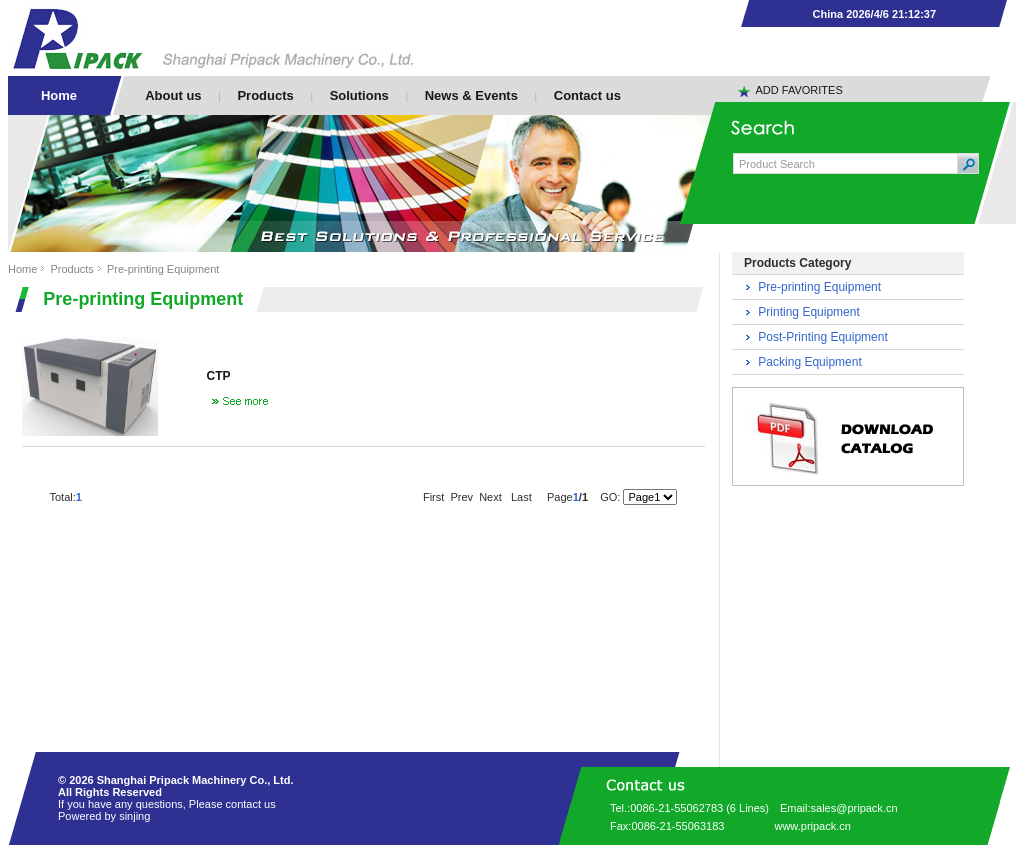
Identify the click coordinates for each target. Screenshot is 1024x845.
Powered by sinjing (104, 816)
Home (22, 269)
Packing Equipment (809, 362)
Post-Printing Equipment (822, 337)
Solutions (359, 95)
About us (173, 95)
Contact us (587, 95)
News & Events (471, 95)
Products (265, 95)
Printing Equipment (808, 312)
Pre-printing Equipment (163, 269)
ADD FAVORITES (799, 90)
